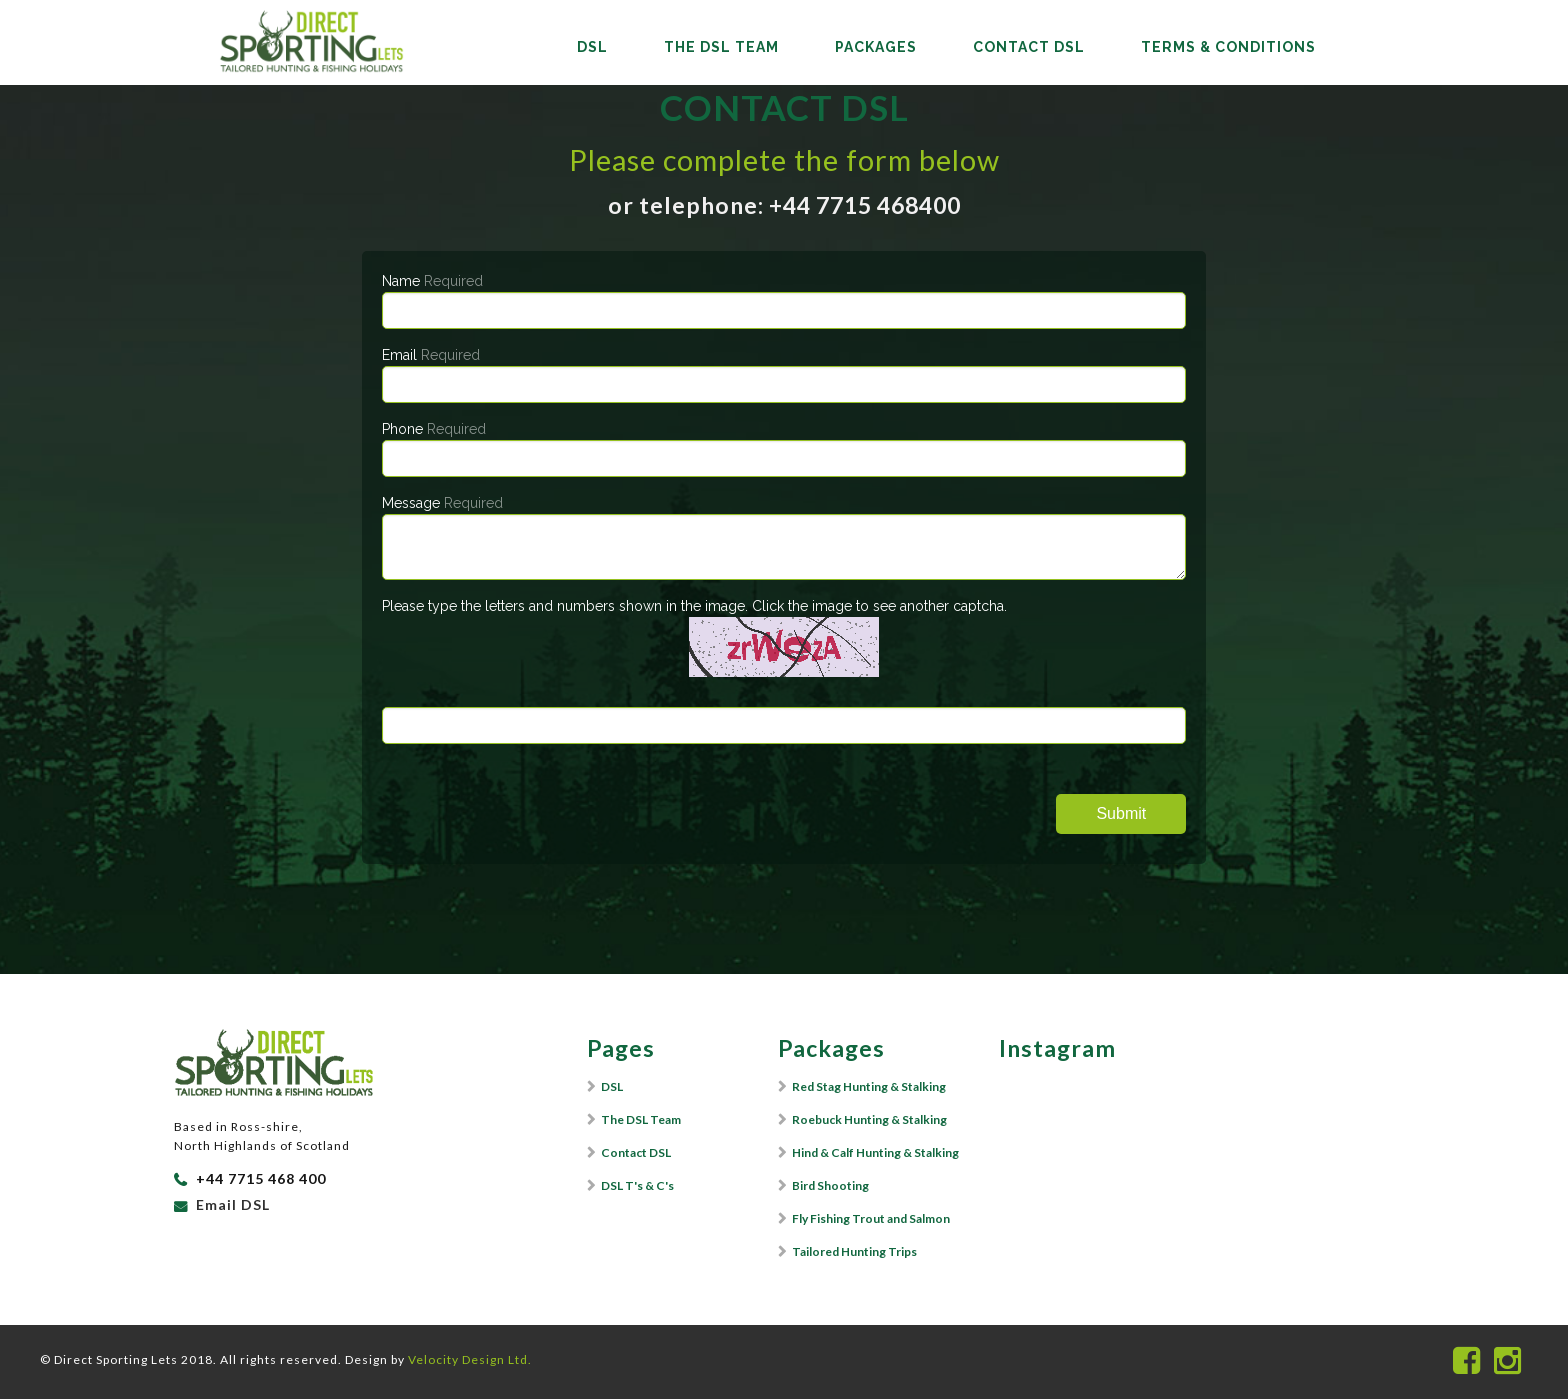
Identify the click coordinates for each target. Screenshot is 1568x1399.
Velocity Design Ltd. (470, 1359)
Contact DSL (1029, 47)
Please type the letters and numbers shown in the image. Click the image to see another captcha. (694, 606)
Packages (876, 47)
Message (442, 503)
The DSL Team (721, 47)
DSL (592, 47)
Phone (434, 429)
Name (432, 281)
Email (431, 355)
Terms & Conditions (1228, 47)
